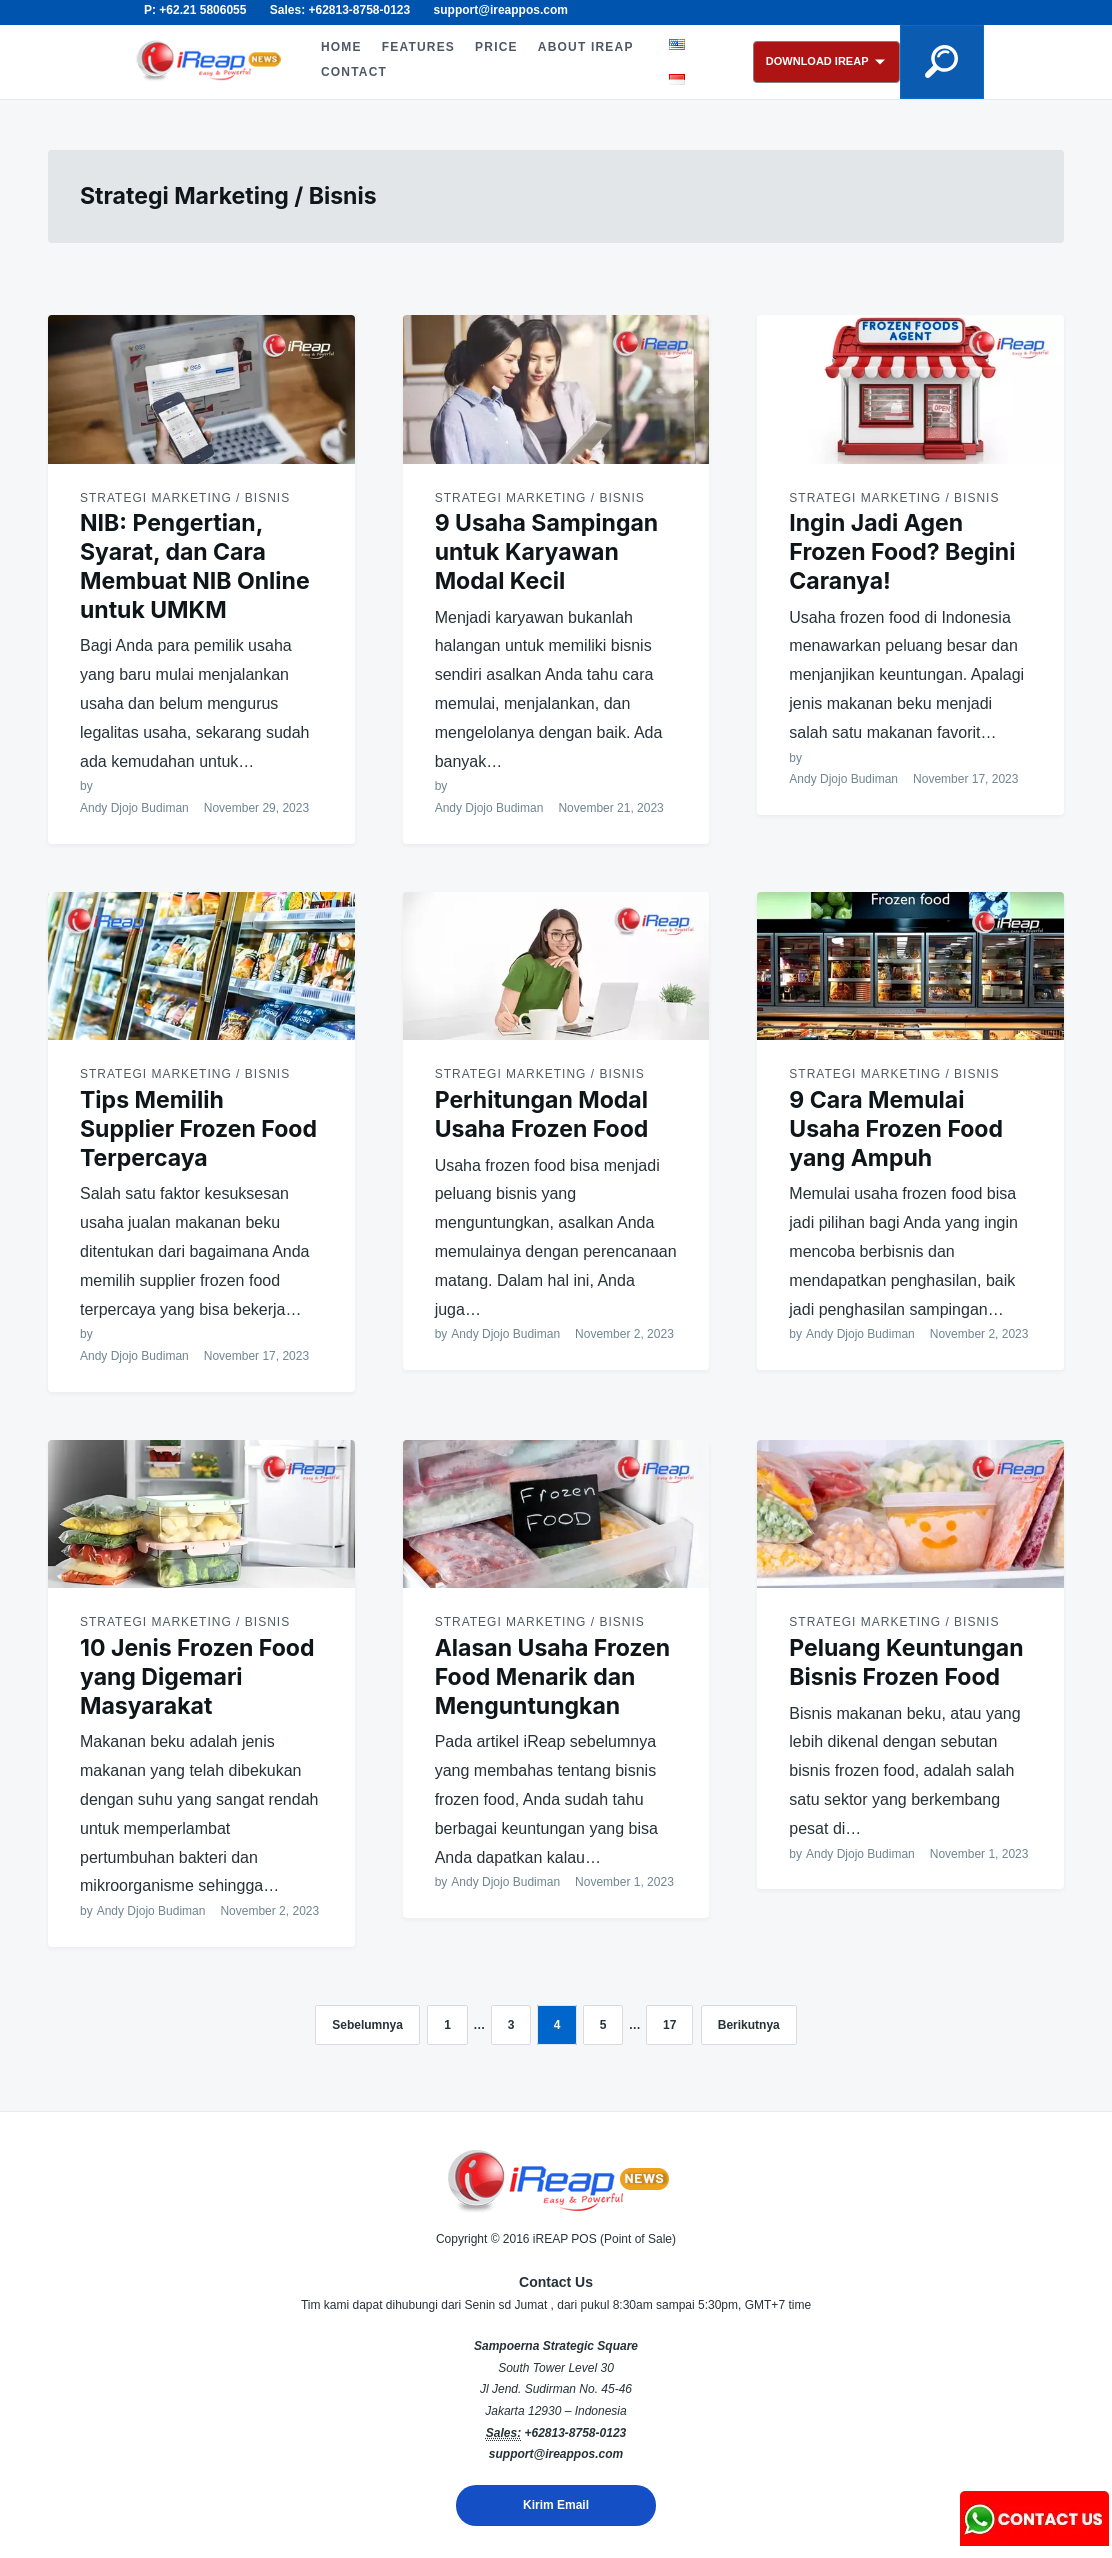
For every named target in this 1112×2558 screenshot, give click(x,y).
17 (669, 2025)
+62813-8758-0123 (575, 2433)
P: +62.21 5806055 (195, 10)
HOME (340, 47)
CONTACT (353, 72)
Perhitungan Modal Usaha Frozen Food (542, 1114)
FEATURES (417, 47)
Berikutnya (749, 2025)
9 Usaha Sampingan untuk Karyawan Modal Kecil (547, 552)
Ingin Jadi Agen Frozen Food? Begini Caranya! (902, 552)
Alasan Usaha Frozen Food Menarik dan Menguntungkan (553, 1677)
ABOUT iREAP (585, 47)
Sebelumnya (367, 2025)
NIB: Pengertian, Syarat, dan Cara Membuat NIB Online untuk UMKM (195, 566)
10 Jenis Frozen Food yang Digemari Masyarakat (197, 1677)
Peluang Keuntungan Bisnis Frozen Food (906, 1662)
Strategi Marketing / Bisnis (185, 498)
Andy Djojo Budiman (134, 808)
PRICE (496, 47)
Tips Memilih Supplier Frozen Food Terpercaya (198, 1129)
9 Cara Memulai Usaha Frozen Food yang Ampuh (896, 1129)
